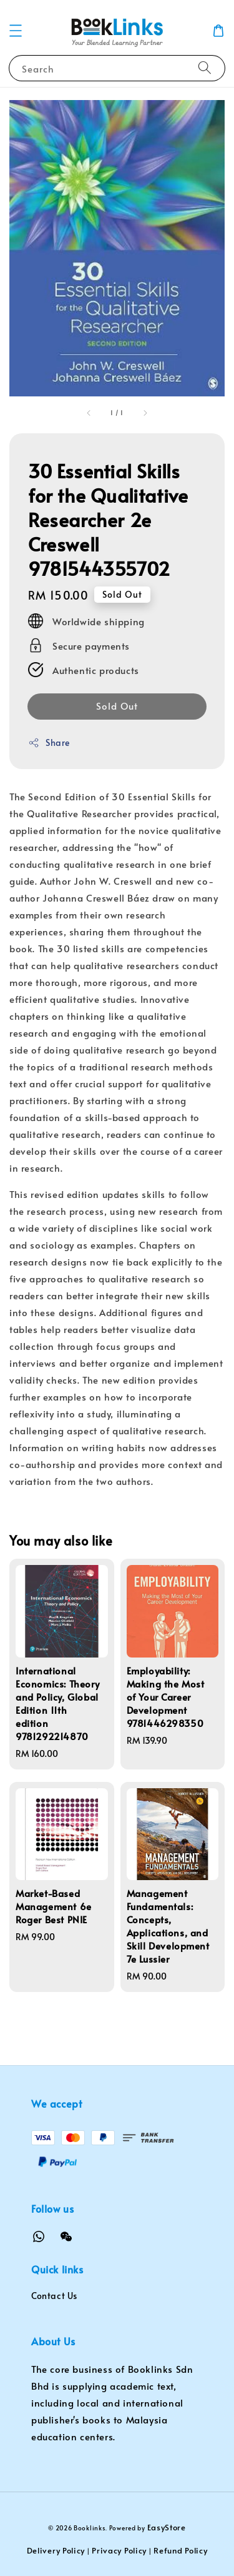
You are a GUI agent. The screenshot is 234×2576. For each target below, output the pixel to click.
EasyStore (166, 2527)
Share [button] (49, 742)
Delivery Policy (56, 2550)
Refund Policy (180, 2550)
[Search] (205, 68)
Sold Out (117, 705)
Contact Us (54, 2296)
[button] (15, 30)
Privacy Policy (119, 2550)
